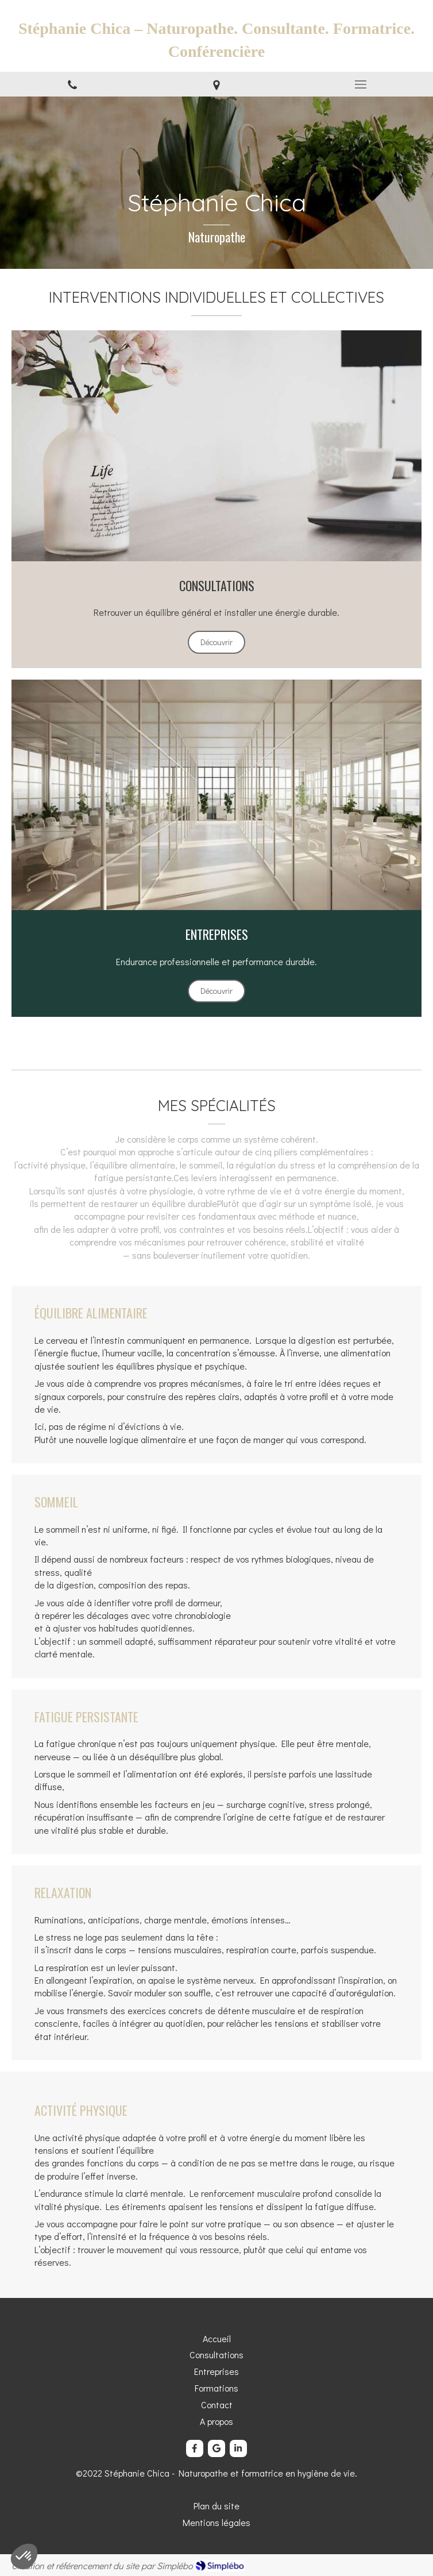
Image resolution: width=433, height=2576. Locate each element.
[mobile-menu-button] (361, 84)
